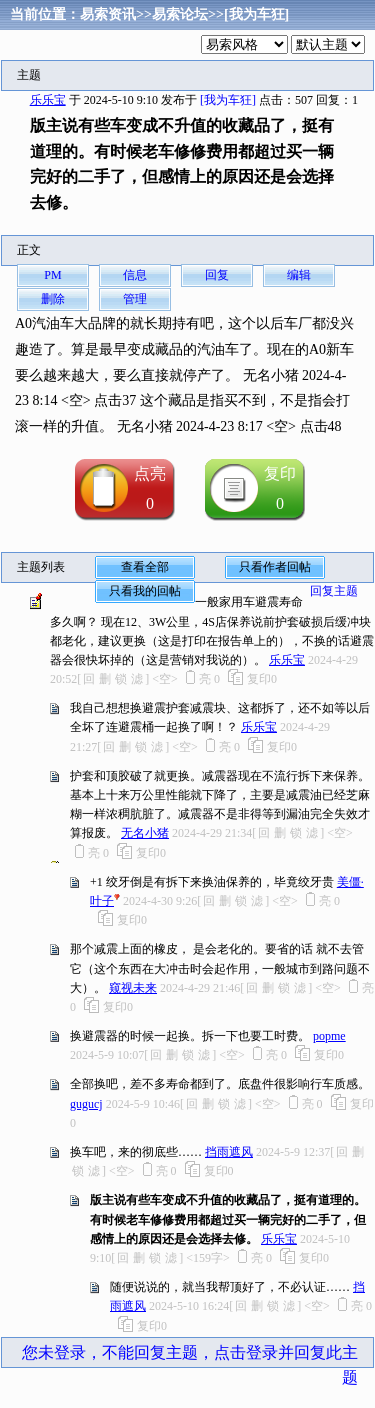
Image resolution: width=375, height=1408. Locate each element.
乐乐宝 (48, 100)
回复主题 (334, 591)
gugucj (86, 1104)
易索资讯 (108, 14)
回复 (217, 275)
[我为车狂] (256, 14)
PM (52, 275)
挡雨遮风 (229, 1152)
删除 (53, 299)
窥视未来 (133, 988)
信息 (135, 275)
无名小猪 (145, 833)
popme (329, 1036)
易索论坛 (180, 14)
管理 (135, 299)
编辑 (299, 275)
